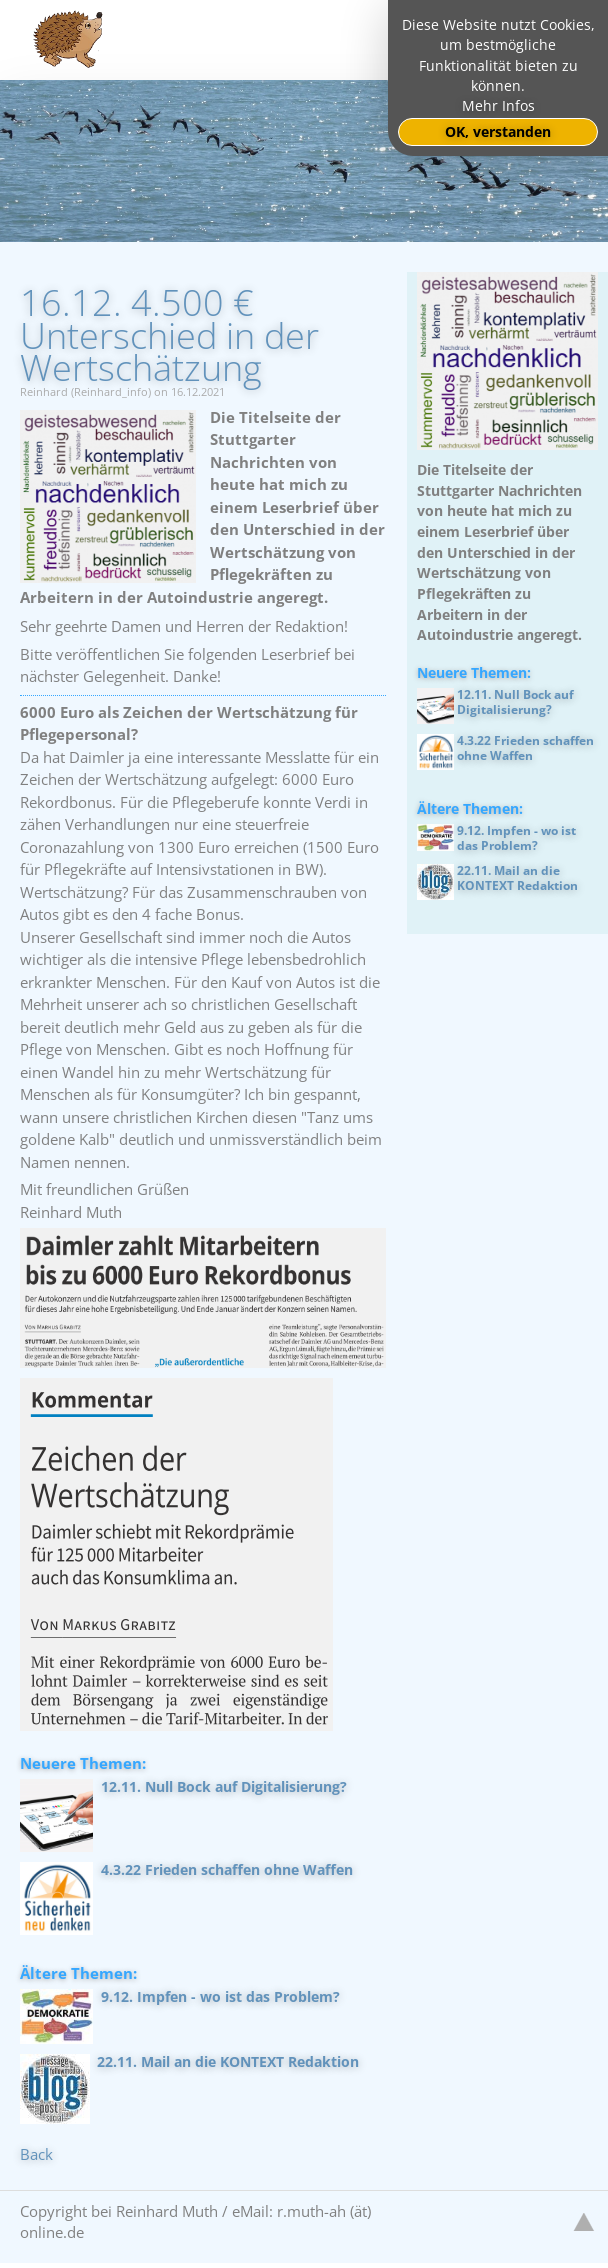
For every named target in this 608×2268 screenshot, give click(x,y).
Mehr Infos (498, 106)
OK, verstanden (498, 132)
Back (36, 2154)
